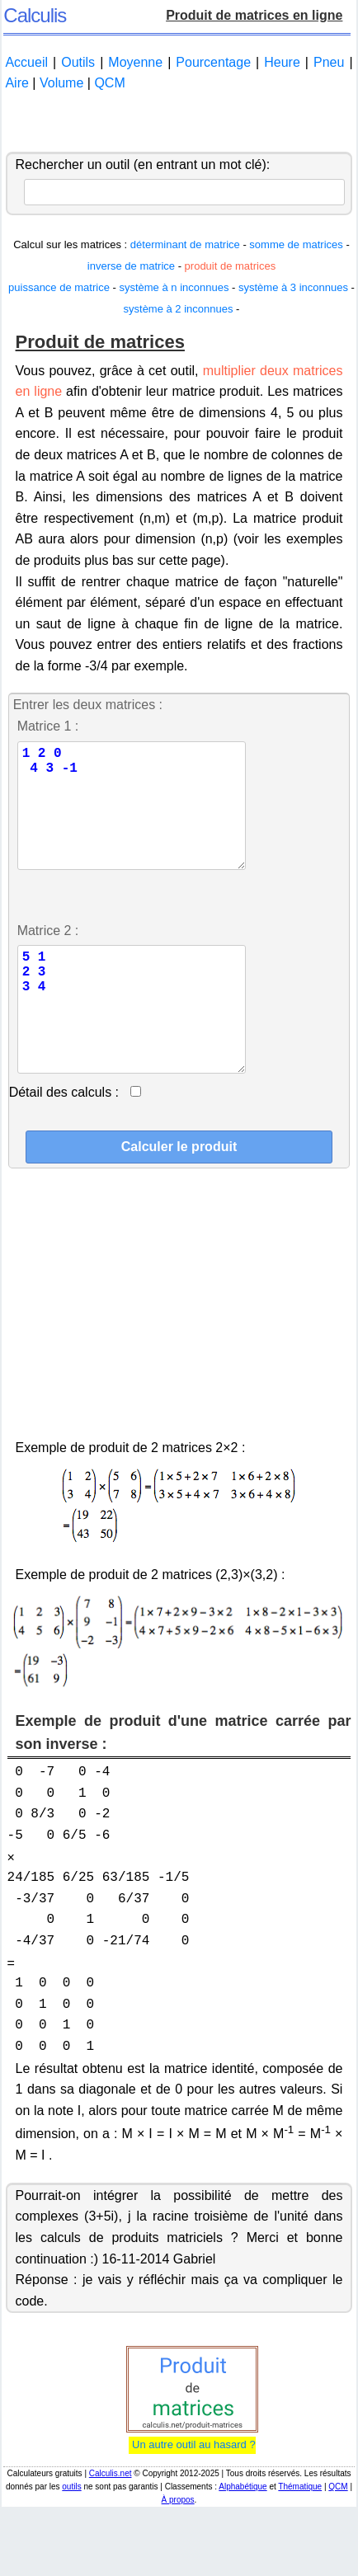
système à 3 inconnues (293, 287)
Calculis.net (110, 2526)
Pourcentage (213, 62)
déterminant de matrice (185, 244)
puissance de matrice (59, 287)
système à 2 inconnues (178, 309)
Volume (61, 83)
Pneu (328, 62)
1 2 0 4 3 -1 (134, 818)
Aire (16, 83)
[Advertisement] (179, 122)
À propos (178, 2552)
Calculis (34, 15)
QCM (109, 83)
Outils (78, 62)
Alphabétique (242, 2539)
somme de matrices (295, 244)
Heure (282, 62)
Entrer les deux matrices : (88, 705)
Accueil (26, 62)
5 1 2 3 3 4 (134, 1048)
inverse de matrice (132, 266)
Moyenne (135, 62)
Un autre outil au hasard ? (192, 2497)
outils (71, 2539)
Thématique (300, 2539)
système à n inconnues (173, 287)
